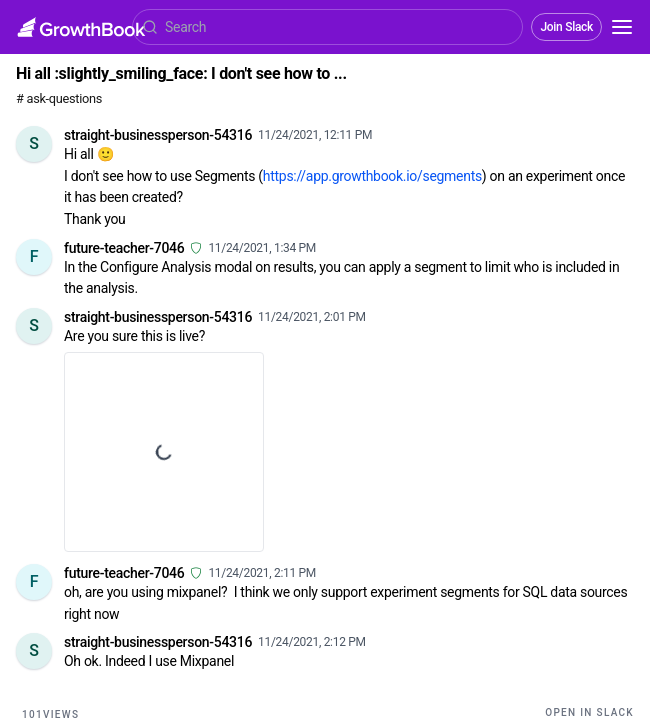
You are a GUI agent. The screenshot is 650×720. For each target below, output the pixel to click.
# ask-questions (59, 98)
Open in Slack (589, 712)
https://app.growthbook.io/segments (372, 176)
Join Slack (566, 27)
